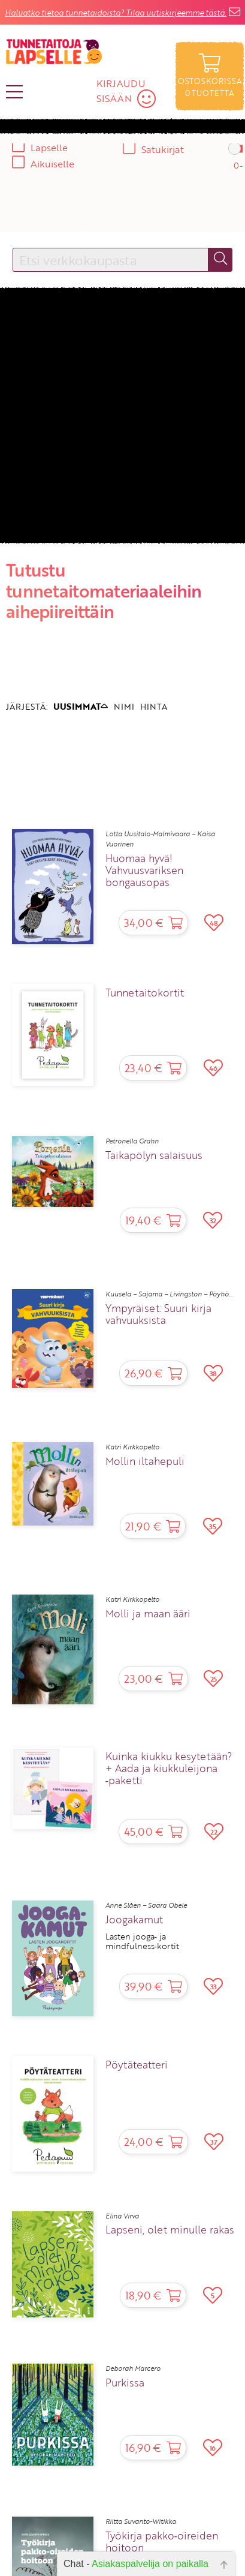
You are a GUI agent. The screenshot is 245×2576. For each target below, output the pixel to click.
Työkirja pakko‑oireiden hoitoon (162, 2542)
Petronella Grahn (132, 1141)
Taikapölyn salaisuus (153, 1155)
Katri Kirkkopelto (132, 1447)
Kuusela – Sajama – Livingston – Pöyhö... (168, 1294)
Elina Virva (122, 2216)
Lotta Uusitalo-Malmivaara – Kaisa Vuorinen (160, 839)
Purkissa (124, 2383)
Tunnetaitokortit (144, 993)
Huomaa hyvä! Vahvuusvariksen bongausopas (144, 870)
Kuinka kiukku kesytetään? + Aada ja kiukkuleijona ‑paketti (168, 1769)
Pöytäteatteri (136, 2065)
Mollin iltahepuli (144, 1461)
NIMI (124, 706)
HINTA (153, 706)
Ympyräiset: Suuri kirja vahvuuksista (158, 1314)
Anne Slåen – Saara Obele (146, 1905)
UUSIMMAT (80, 706)
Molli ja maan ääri (147, 1614)
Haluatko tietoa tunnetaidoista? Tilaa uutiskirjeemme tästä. (115, 13)
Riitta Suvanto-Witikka (140, 2521)
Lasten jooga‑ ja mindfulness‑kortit (142, 1941)
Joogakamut (134, 1920)
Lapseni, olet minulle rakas (169, 2230)
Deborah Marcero (133, 2368)
